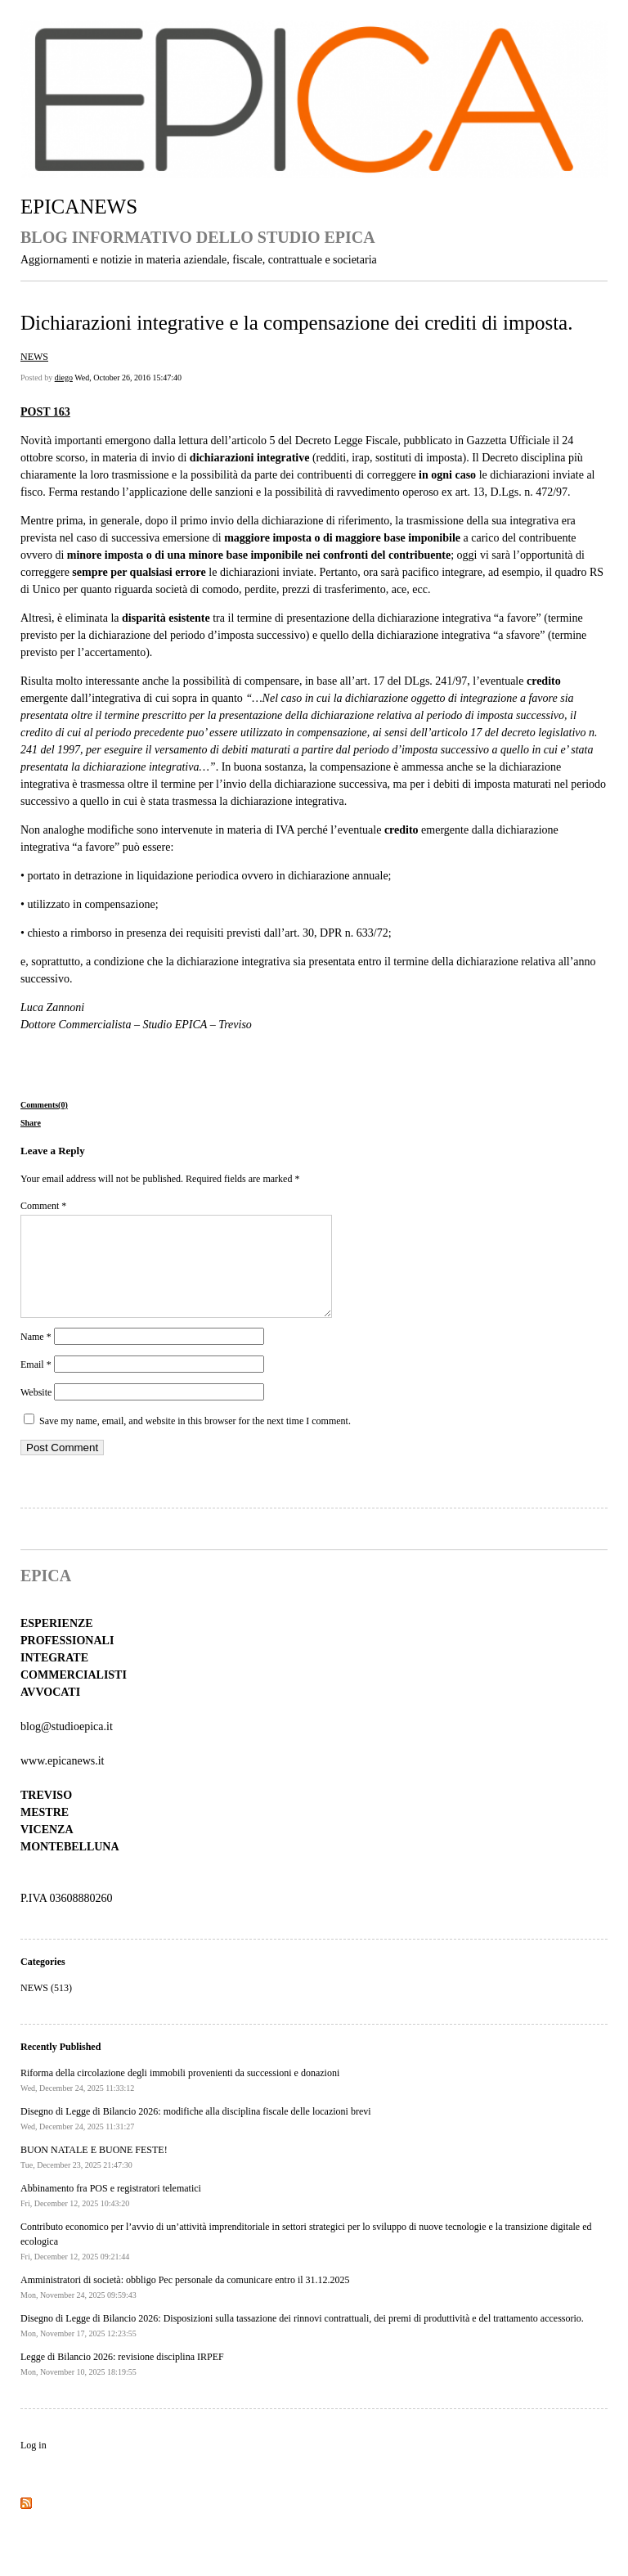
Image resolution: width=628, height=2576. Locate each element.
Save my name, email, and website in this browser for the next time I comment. (195, 1440)
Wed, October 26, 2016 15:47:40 (128, 377)
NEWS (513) (46, 2007)
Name (36, 1356)
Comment (43, 1206)
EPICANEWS (78, 207)
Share (30, 1122)
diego (64, 377)
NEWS (34, 356)
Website (36, 1412)
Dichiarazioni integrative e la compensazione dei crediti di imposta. (296, 323)
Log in (33, 2464)
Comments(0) (44, 1104)
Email (36, 1384)
